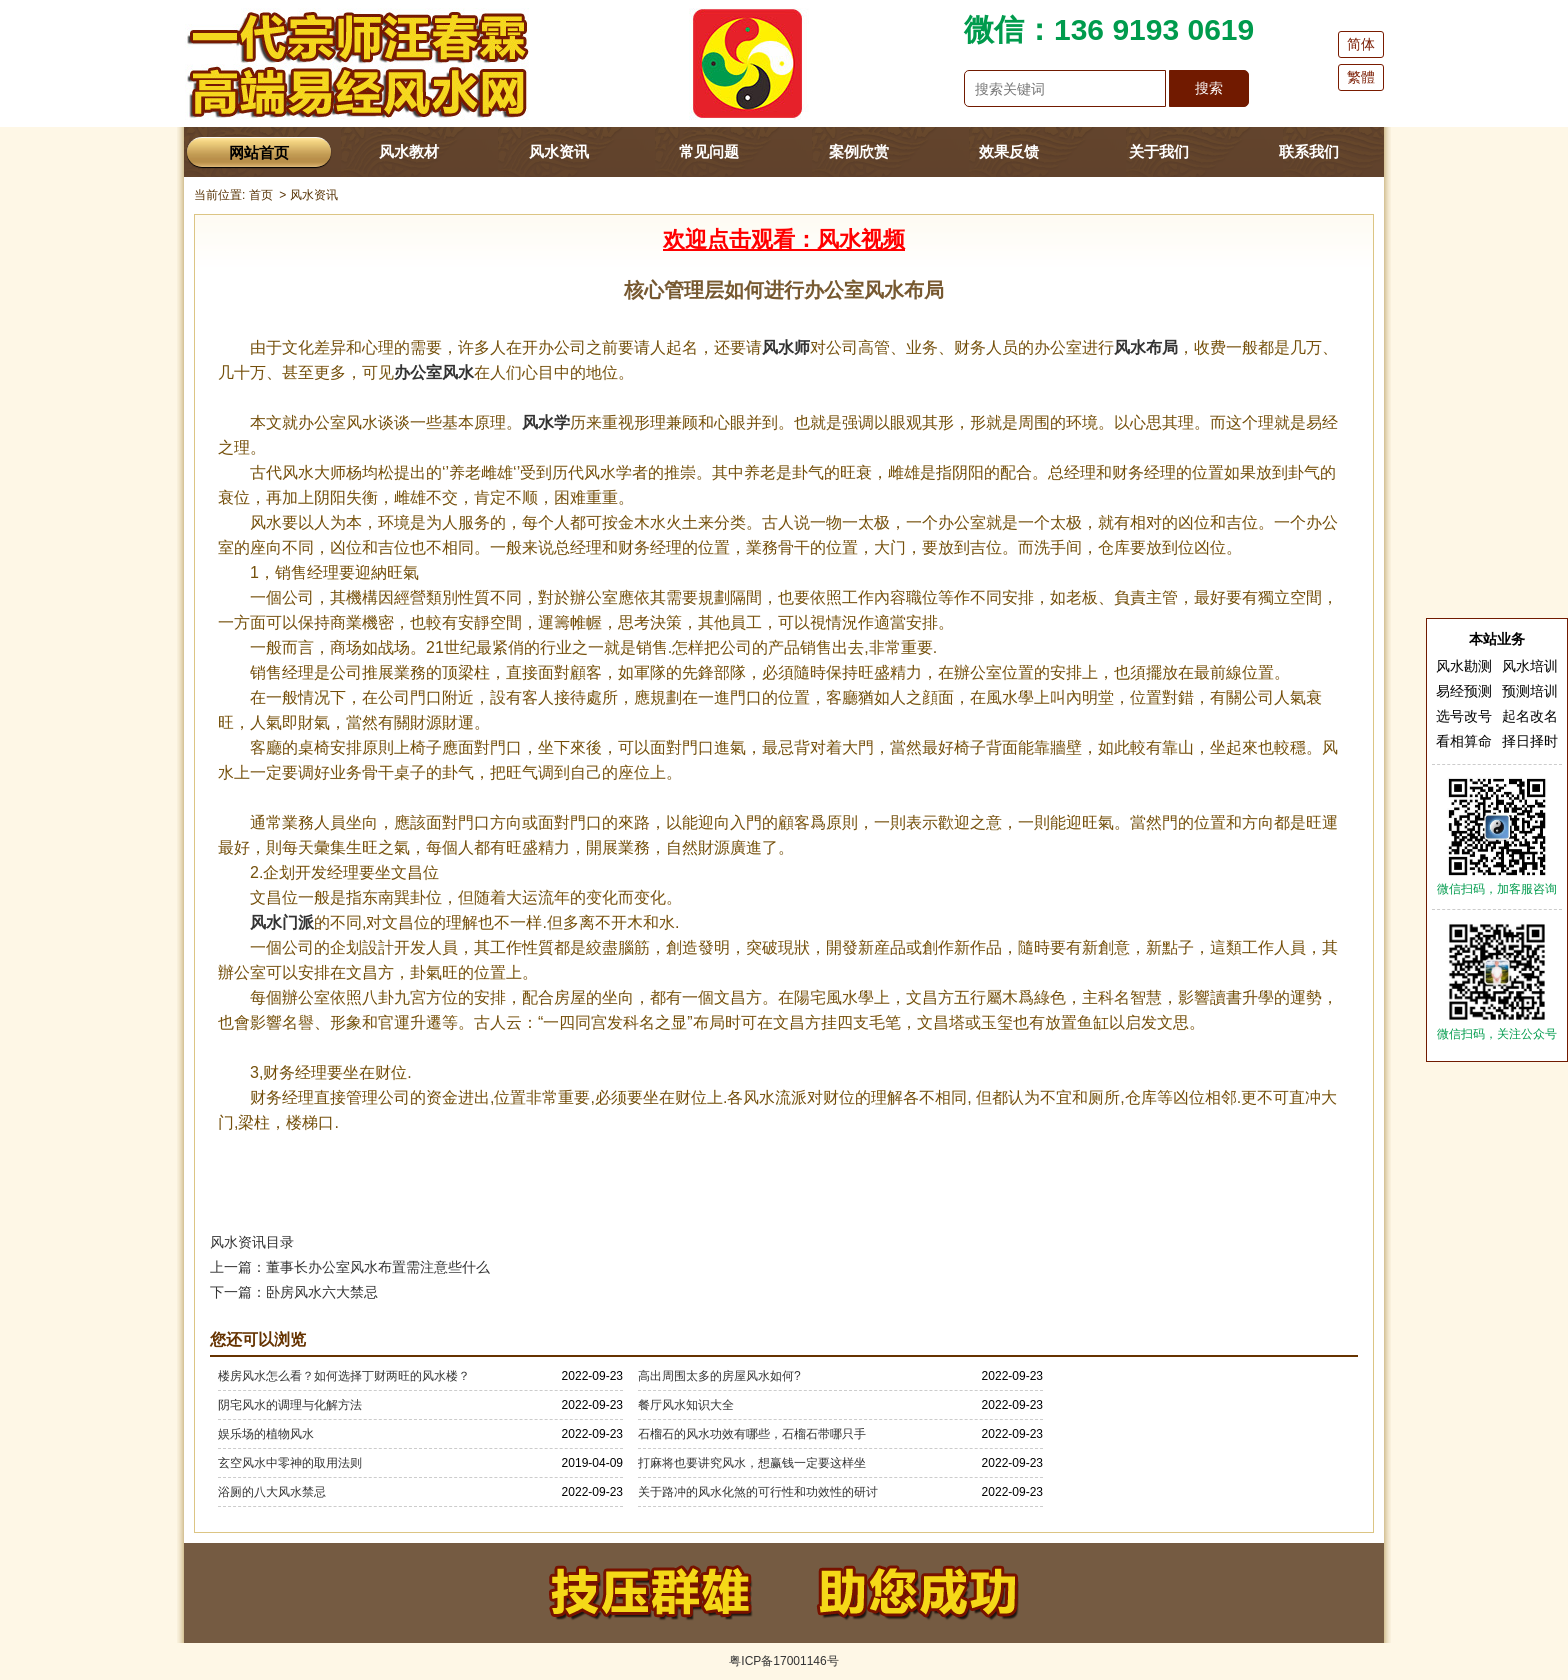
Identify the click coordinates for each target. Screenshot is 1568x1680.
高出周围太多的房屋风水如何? (719, 1376)
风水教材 (409, 151)
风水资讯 (559, 151)
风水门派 (282, 922)
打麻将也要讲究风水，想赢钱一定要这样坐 (752, 1463)
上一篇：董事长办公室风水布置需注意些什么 (350, 1267)
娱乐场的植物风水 (266, 1434)
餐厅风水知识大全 (686, 1405)
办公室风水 (434, 372)
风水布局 (1146, 347)
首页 (261, 195)
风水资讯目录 (252, 1242)
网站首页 (259, 152)
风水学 (546, 422)
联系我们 (1309, 151)
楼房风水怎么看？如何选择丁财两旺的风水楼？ (344, 1376)
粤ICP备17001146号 (783, 1661)
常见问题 (709, 151)
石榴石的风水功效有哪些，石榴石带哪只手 (752, 1434)
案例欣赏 (859, 151)
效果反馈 (1009, 151)
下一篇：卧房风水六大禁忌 (294, 1292)
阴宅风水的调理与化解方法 (290, 1405)
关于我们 (1159, 151)
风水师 (786, 347)
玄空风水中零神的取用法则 (290, 1463)
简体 (1361, 44)
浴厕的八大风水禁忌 (272, 1492)
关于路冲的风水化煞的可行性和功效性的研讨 (758, 1492)
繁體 (1361, 77)
